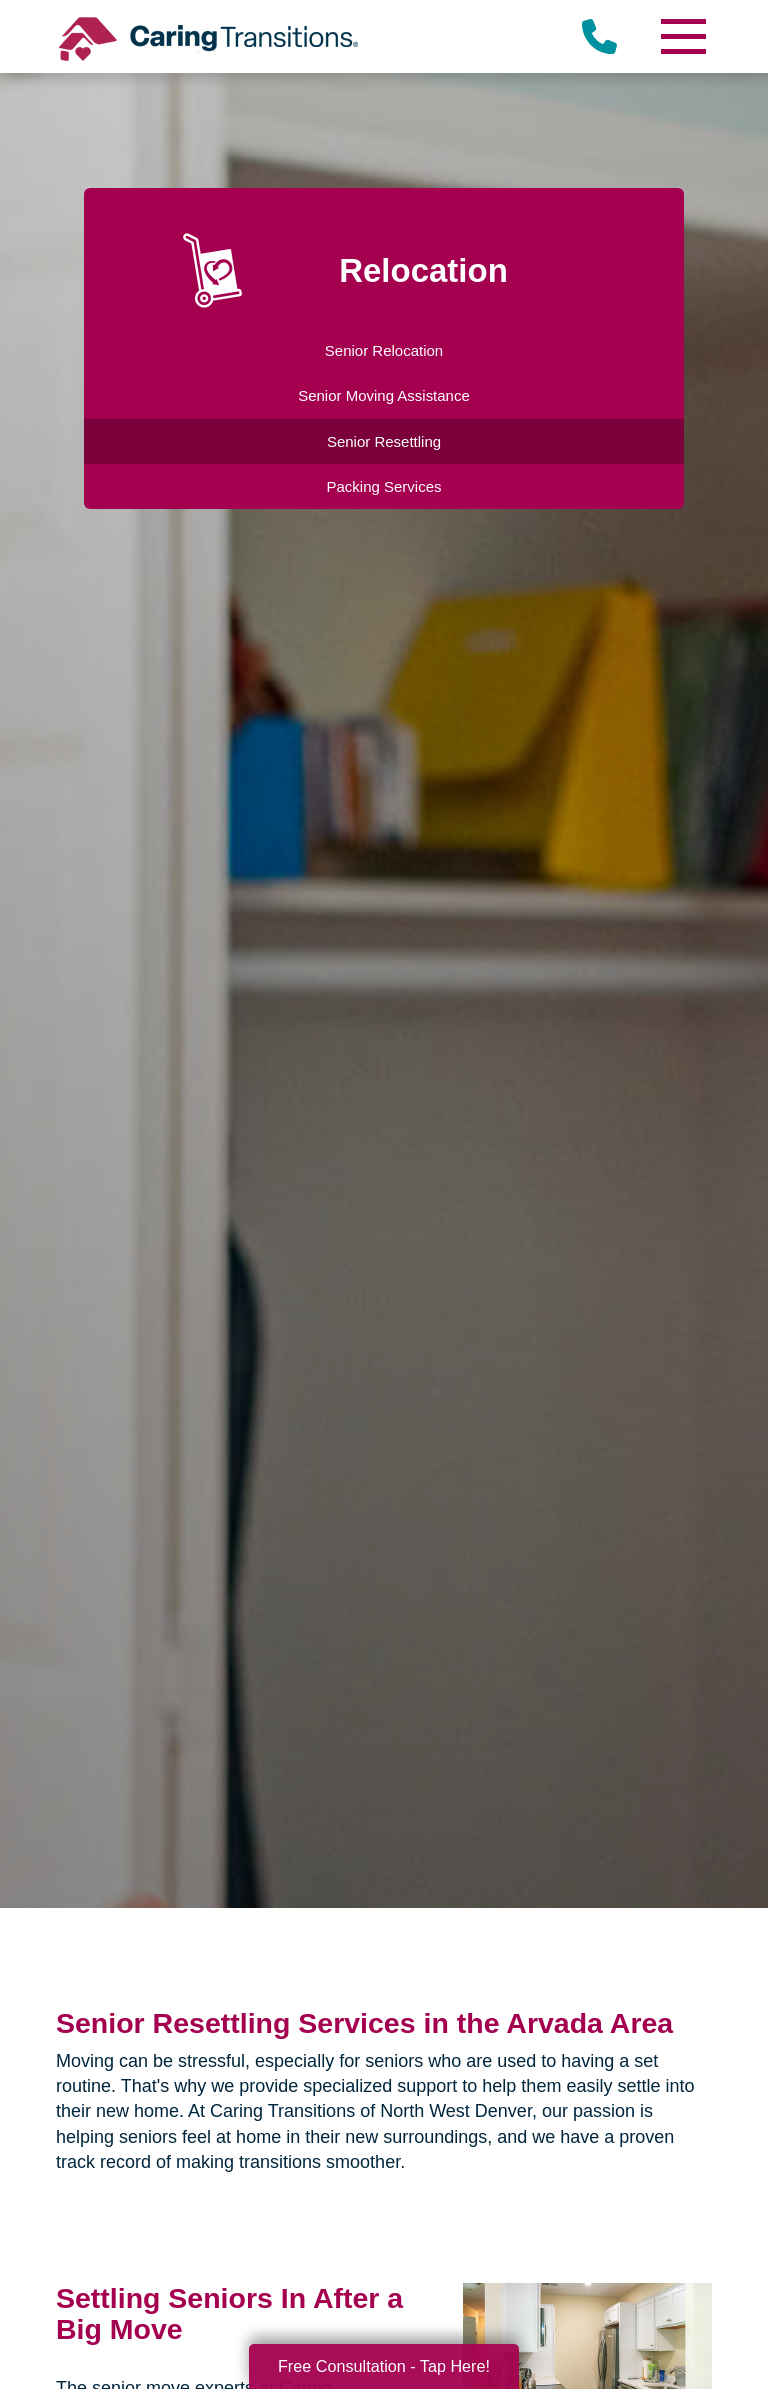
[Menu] (682, 36)
